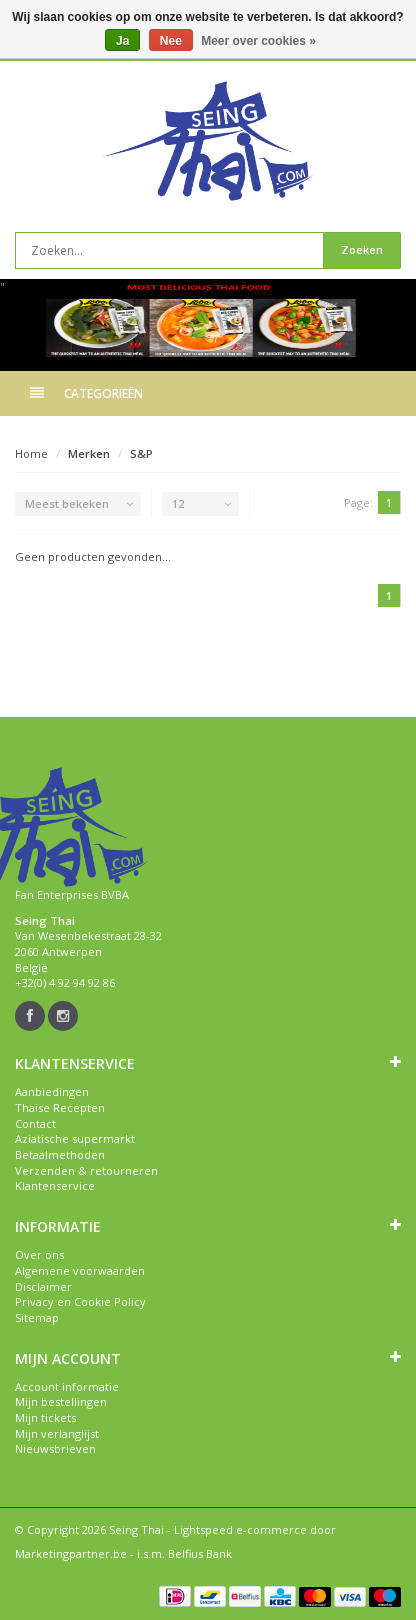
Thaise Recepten (60, 1107)
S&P (141, 453)
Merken (89, 453)
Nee (171, 41)
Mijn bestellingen (61, 1401)
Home (31, 453)
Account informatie (67, 1386)
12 (178, 503)
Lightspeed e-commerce (240, 1529)
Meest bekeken (67, 503)
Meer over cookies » (258, 41)
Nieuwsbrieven (55, 1448)
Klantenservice (55, 1185)
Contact (35, 1123)
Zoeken (362, 249)
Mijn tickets (45, 1417)
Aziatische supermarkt (75, 1138)
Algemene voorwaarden (80, 1270)
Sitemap (37, 1317)
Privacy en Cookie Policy (80, 1301)
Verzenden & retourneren (86, 1170)
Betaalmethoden (60, 1154)
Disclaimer (43, 1286)
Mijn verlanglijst (57, 1433)
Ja (122, 41)
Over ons (39, 1254)
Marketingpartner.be (71, 1553)
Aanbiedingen (52, 1091)
